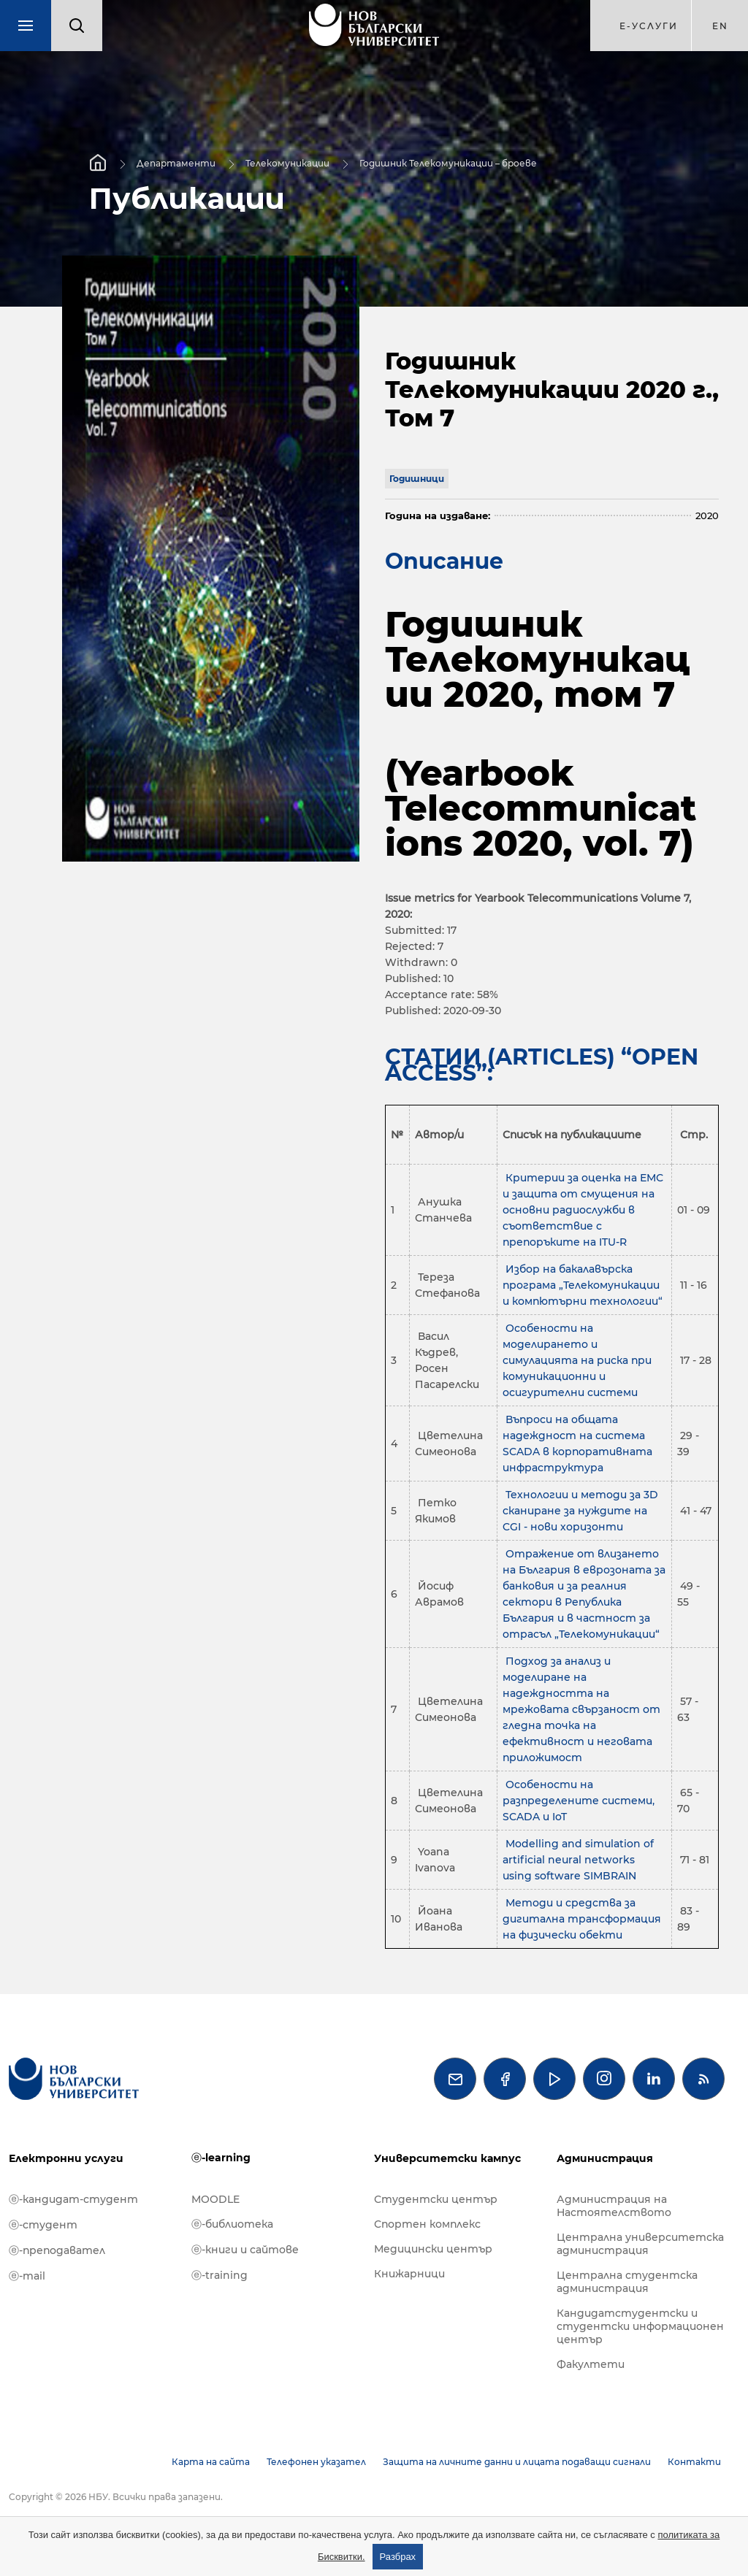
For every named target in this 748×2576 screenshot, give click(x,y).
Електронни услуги (66, 2158)
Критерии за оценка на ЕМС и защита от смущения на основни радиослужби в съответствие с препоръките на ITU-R (583, 1210)
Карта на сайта (211, 2461)
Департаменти (176, 162)
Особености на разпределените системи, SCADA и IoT (578, 1800)
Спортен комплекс (427, 2224)
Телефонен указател (316, 2461)
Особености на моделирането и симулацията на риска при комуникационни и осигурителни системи (577, 1360)
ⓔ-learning (221, 2157)
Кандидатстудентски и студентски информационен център (640, 2326)
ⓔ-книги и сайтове (245, 2249)
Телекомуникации (287, 162)
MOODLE (215, 2199)
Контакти (694, 2461)
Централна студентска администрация (627, 2282)
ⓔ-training (219, 2275)
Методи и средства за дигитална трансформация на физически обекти (582, 1918)
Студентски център (435, 2199)
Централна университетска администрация (640, 2244)
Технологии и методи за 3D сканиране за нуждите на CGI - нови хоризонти (580, 1510)
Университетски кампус (447, 2158)
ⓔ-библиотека (232, 2224)
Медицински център (433, 2248)
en (720, 25)
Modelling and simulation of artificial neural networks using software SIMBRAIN (578, 1859)
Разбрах (398, 2556)
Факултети (591, 2364)
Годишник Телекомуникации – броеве (448, 162)
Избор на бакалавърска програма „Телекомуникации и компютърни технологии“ (583, 1285)
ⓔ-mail (27, 2275)
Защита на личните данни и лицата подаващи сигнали (517, 2461)
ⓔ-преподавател (57, 2250)
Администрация (605, 2158)
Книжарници (409, 2273)
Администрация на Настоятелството (614, 2206)
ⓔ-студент (43, 2224)
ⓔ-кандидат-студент (73, 2199)
